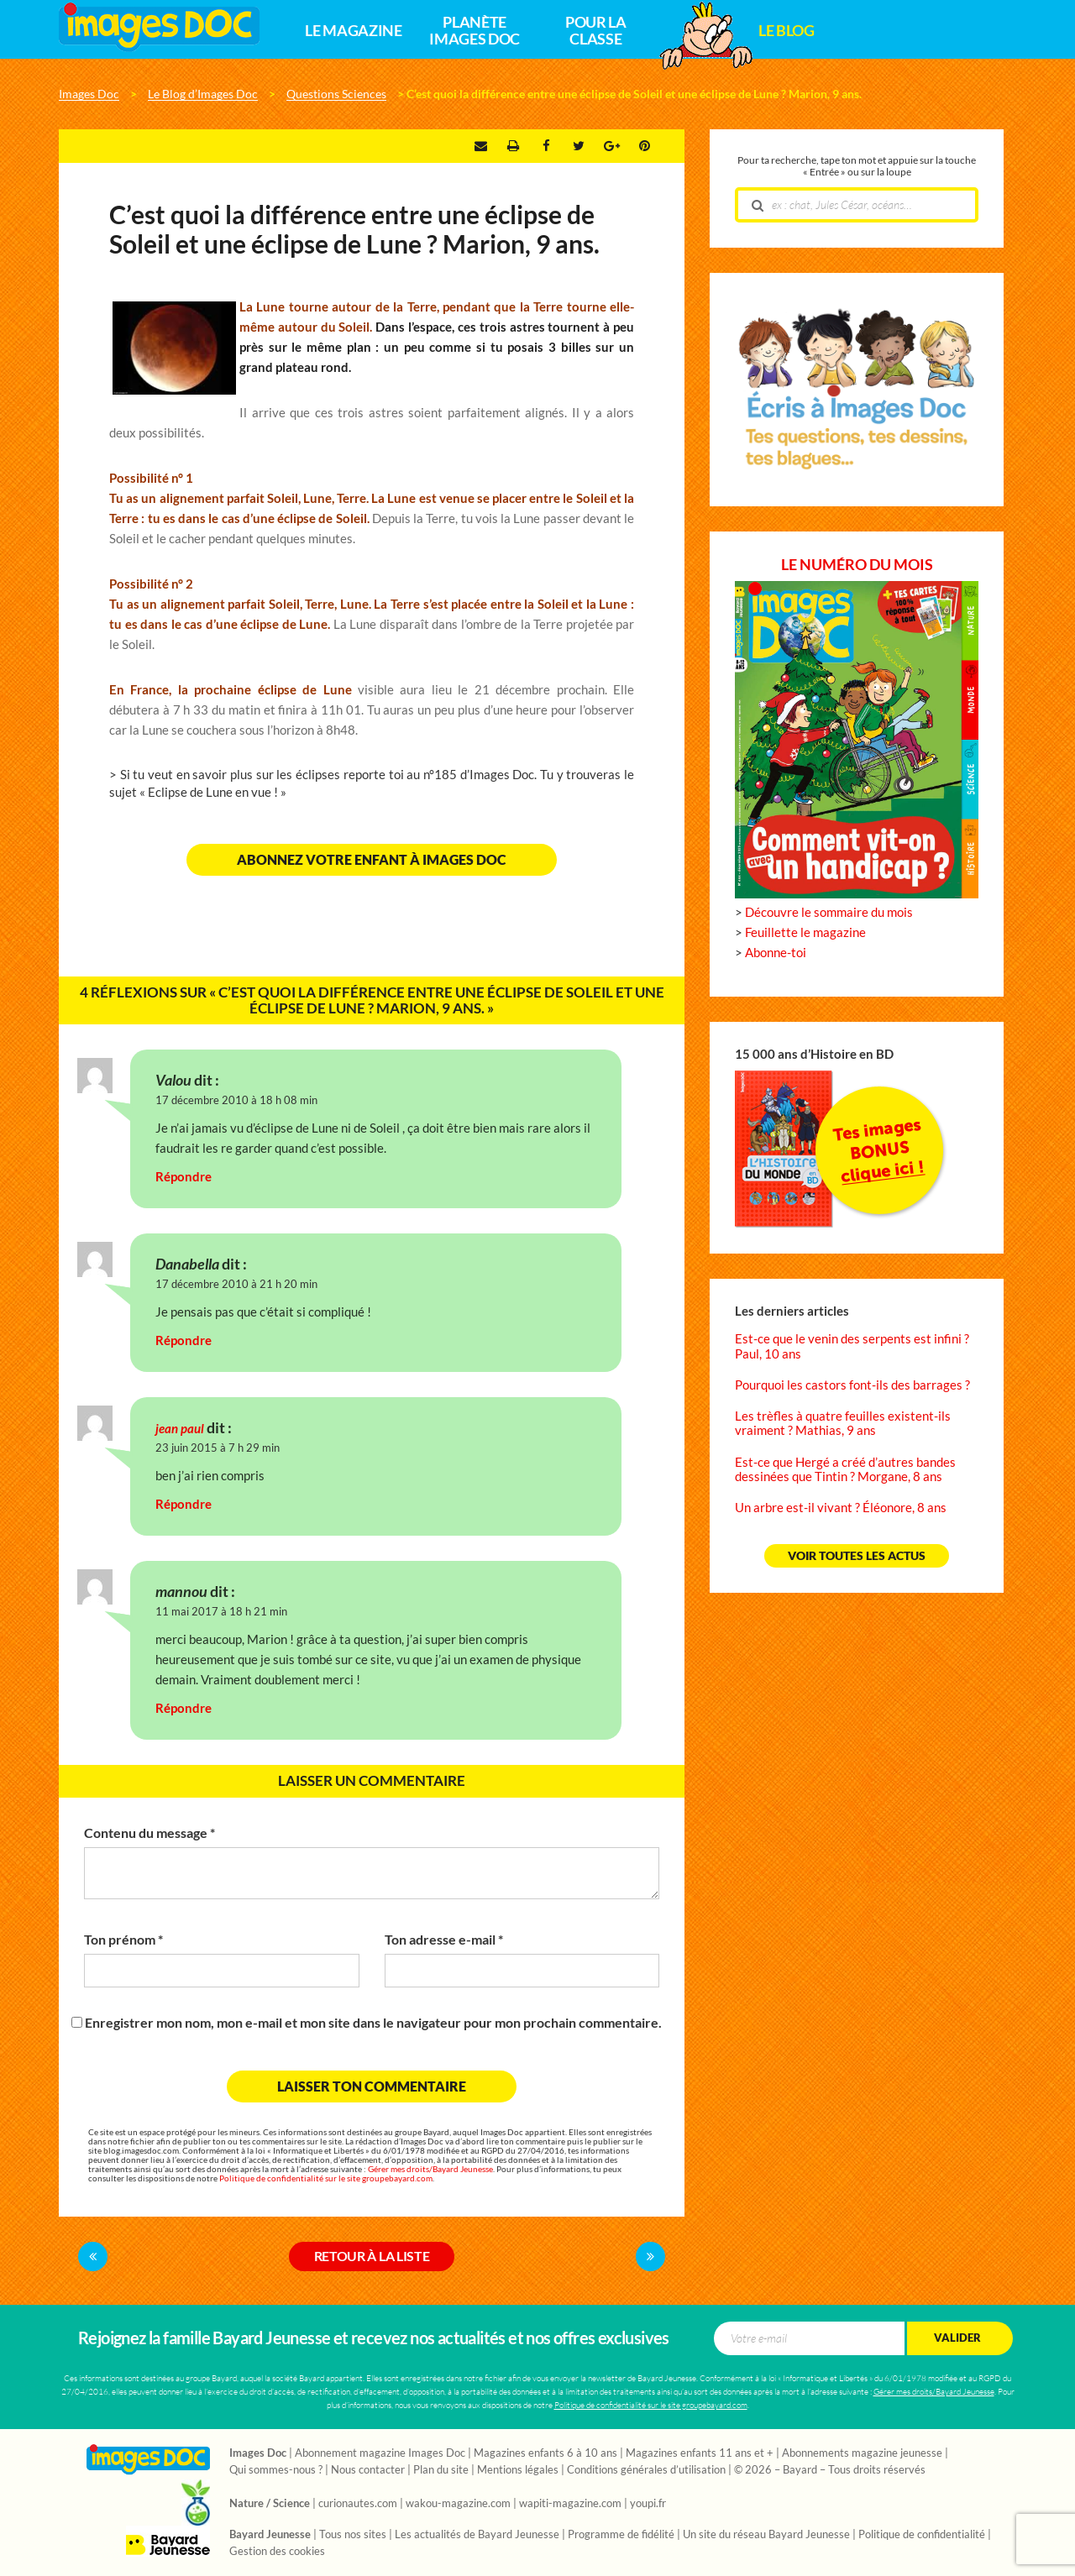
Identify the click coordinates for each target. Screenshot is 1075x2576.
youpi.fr (648, 2504)
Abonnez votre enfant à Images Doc (371, 859)
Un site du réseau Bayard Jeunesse (766, 2535)
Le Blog (786, 31)
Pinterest (644, 146)
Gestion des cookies (277, 2552)
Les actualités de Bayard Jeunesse (477, 2535)
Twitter (579, 146)
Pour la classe (595, 31)
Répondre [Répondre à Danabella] (183, 1340)
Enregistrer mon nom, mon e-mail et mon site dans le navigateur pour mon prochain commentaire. (373, 2022)
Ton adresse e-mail (444, 1939)
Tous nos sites (352, 2535)
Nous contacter (368, 2470)
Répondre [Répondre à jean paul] (183, 1504)
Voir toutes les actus (857, 1556)
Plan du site (441, 2470)
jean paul (179, 1429)
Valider (957, 2338)
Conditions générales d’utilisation (646, 2470)
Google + (612, 146)
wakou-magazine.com (458, 2504)
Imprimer (513, 146)
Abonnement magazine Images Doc (380, 2453)
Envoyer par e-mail (481, 146)
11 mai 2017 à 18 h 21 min (221, 1611)
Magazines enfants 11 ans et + (699, 2453)
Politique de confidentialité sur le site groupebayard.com (326, 2178)
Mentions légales (517, 2470)
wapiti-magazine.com (570, 2504)
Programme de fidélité (621, 2535)
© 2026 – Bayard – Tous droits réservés (830, 2470)
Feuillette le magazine (805, 932)
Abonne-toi (775, 952)
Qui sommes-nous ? (275, 2470)
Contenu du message (149, 1832)
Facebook (546, 146)
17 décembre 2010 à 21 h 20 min (236, 1284)
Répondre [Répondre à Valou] (183, 1177)
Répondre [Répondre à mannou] (183, 1708)
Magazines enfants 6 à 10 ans (545, 2453)
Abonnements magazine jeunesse (862, 2453)
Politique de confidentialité (921, 2535)
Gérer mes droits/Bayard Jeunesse (430, 2169)
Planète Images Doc (474, 31)
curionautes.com (357, 2504)
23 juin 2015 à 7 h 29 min (217, 1448)
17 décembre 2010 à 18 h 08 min (236, 1100)
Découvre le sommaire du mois (829, 912)
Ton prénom (123, 1939)
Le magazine (353, 31)
